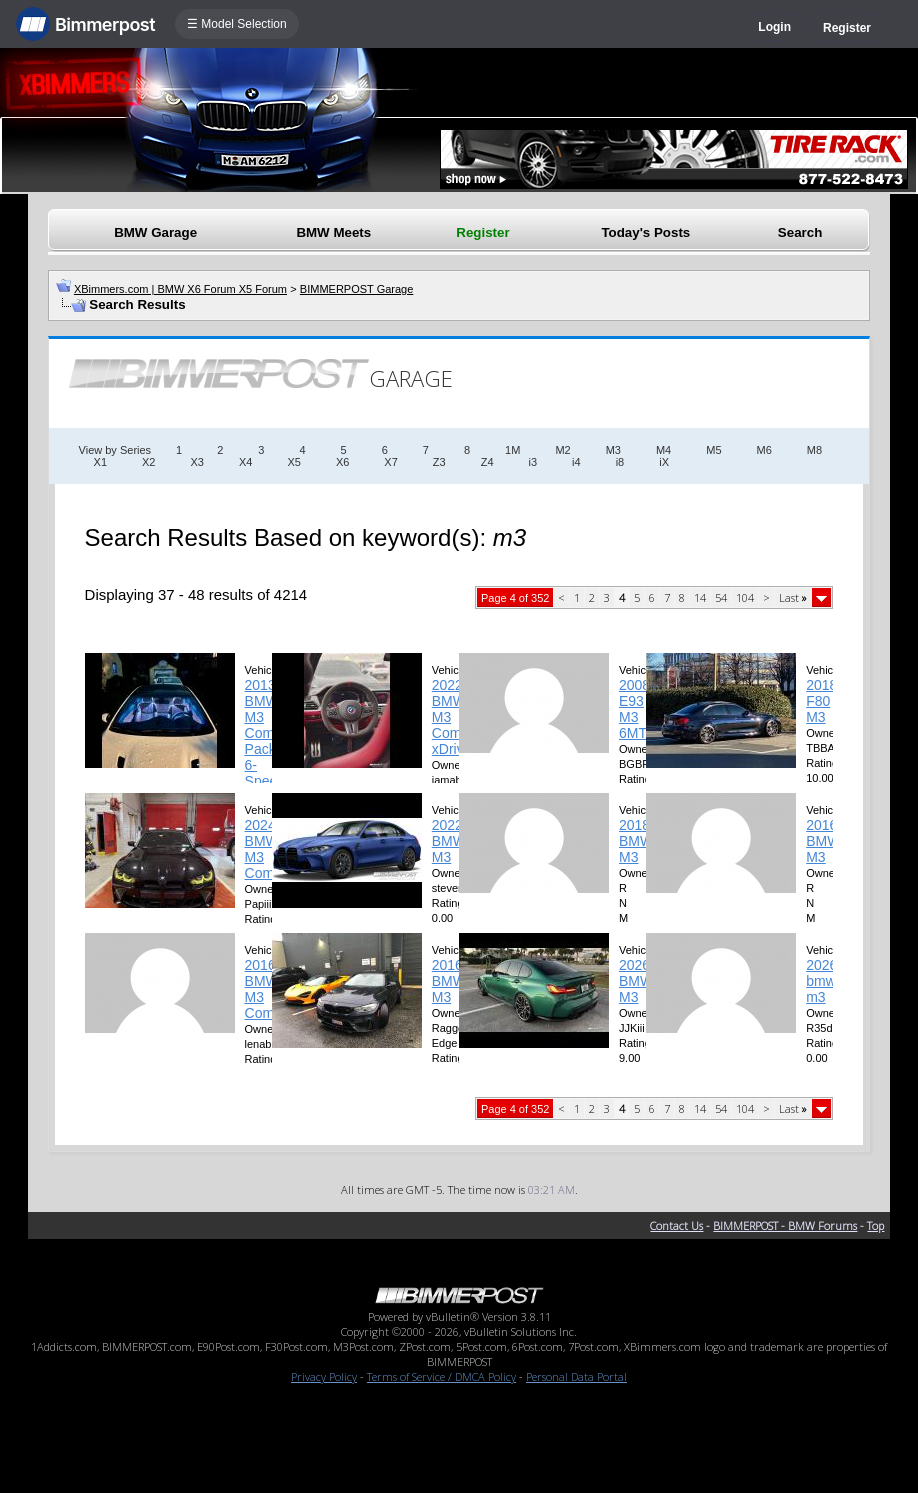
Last (793, 597)
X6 (342, 462)
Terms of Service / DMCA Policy (441, 1376)
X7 (390, 462)
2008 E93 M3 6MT (634, 709)
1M (512, 450)
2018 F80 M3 (821, 701)
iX (664, 462)
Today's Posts (645, 232)
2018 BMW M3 (636, 841)
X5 (293, 462)
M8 (814, 450)
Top (875, 1225)
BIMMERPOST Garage (357, 289)
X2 (148, 462)
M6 (764, 450)
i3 (533, 462)
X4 (245, 462)
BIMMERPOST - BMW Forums (785, 1225)
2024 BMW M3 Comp (263, 849)
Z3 (439, 462)
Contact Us (676, 1225)
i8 (620, 462)
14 (700, 597)
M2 (562, 450)
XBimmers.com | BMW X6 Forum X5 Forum (180, 289)
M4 (663, 450)
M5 (713, 450)
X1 (100, 462)
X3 (196, 462)
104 (745, 597)
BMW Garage (155, 232)
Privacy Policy (324, 1376)
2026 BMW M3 (636, 981)
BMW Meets (333, 232)
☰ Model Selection (237, 24)
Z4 (487, 462)
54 (721, 597)
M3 (613, 450)
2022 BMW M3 (449, 841)
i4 (576, 462)
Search (800, 232)
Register (847, 28)
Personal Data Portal (576, 1376)
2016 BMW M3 (823, 841)
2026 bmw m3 (821, 981)
